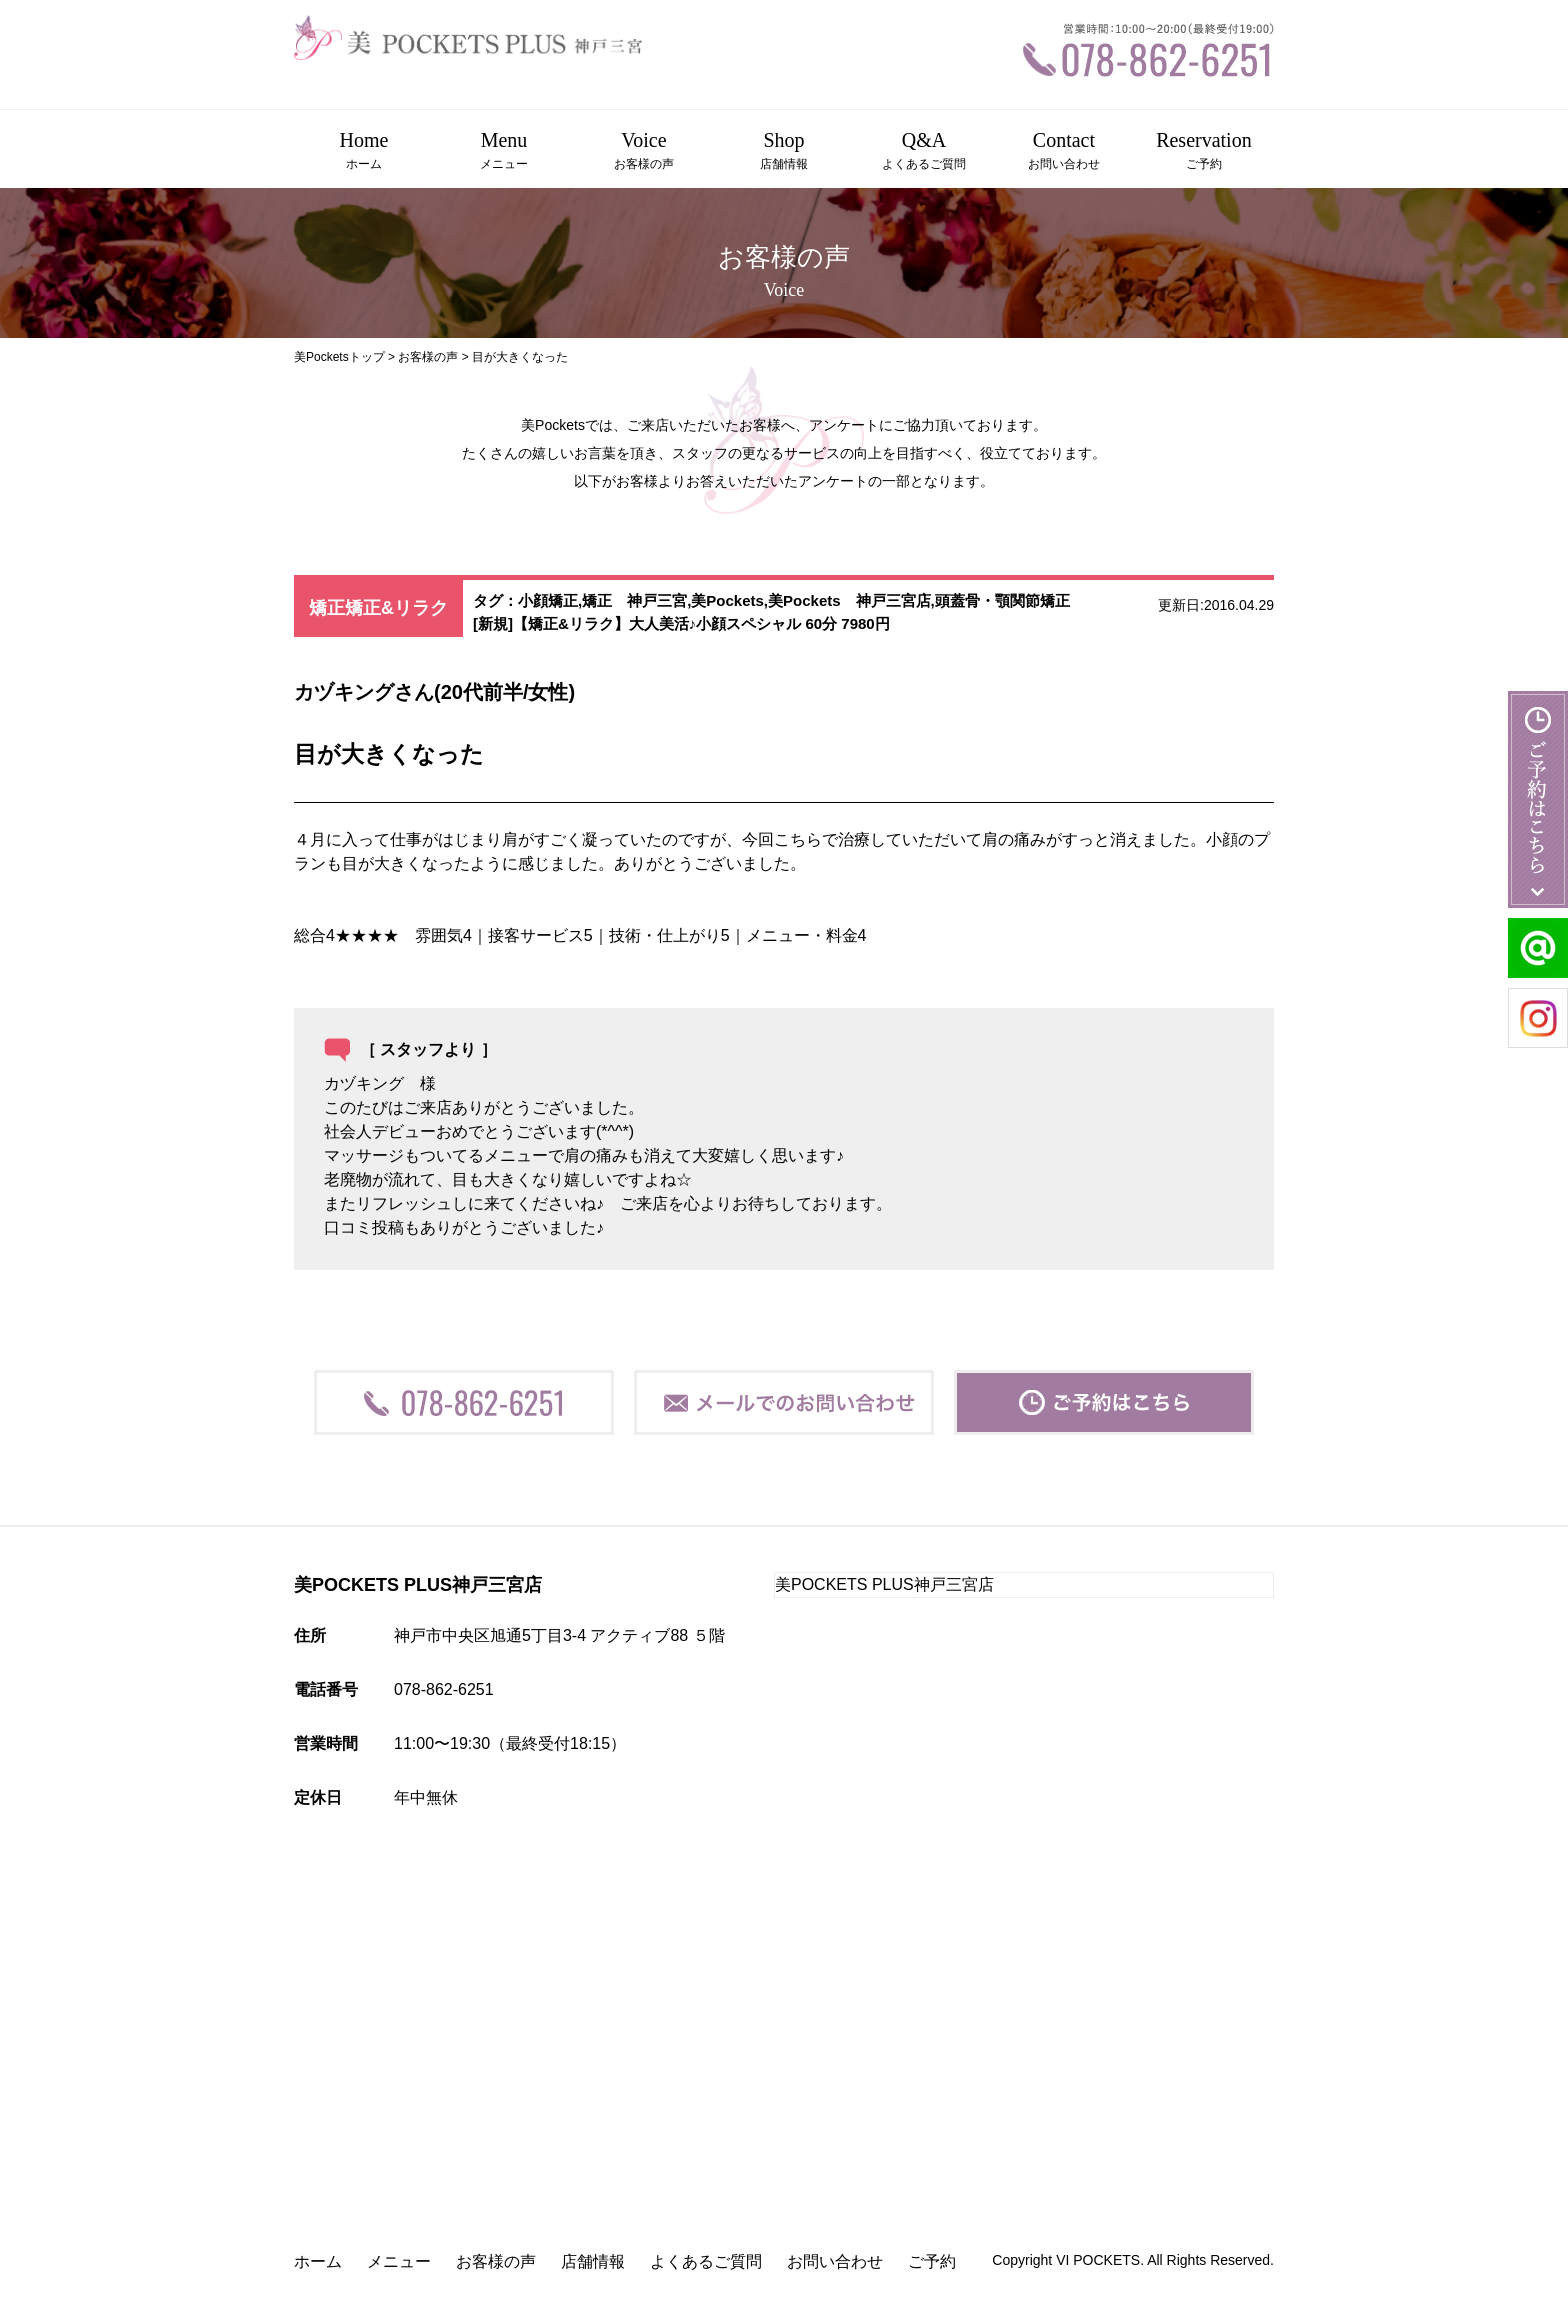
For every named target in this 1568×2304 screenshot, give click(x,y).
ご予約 (932, 2261)
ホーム (318, 2261)
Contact (1064, 151)
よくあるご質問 (706, 2261)
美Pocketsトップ (339, 357)
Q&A (924, 151)
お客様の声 (428, 357)
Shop (784, 151)
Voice (644, 151)
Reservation (1204, 151)
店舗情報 (593, 2261)
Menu (504, 151)
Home (364, 151)
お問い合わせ (835, 2261)
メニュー (399, 2261)
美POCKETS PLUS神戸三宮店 (884, 1584)
